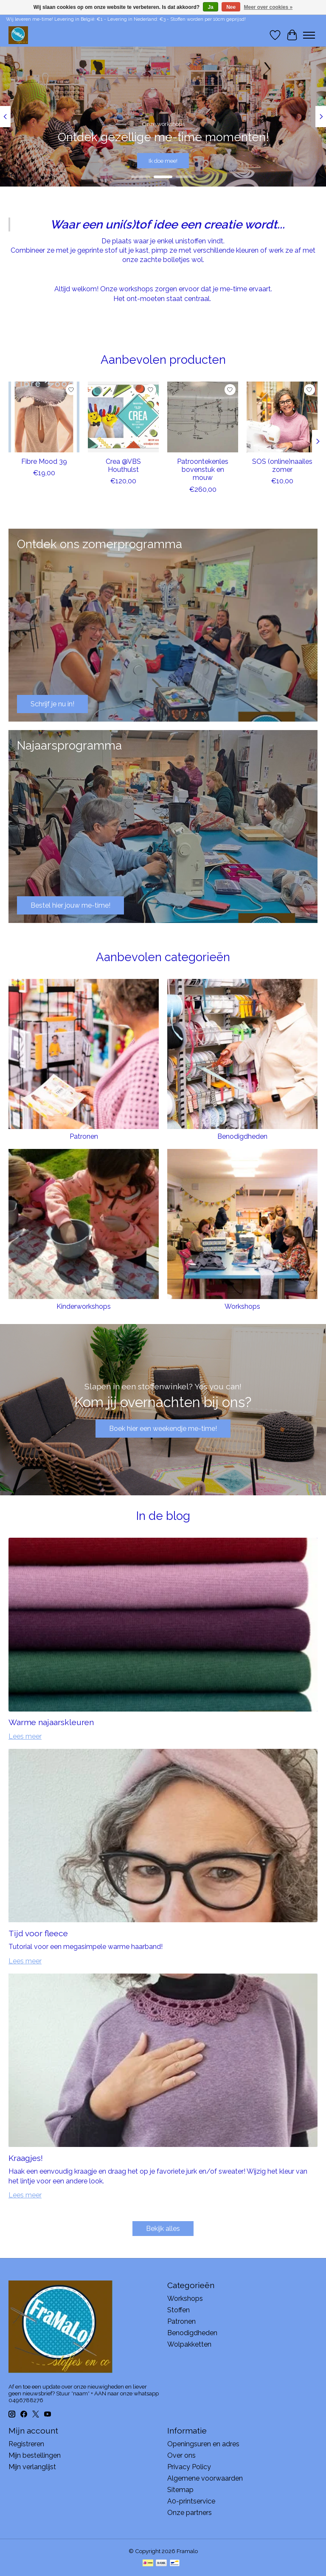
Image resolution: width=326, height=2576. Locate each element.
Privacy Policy (189, 2467)
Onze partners (189, 2513)
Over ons (181, 2455)
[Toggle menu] (309, 35)
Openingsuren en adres (203, 2444)
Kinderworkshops (83, 1306)
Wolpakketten (189, 2344)
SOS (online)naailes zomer (282, 465)
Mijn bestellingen (34, 2455)
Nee (231, 7)
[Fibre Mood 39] (43, 417)
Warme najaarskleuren (51, 1722)
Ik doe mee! (163, 160)
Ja (210, 7)
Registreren (26, 2444)
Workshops (242, 1306)
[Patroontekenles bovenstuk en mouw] (202, 417)
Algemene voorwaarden (205, 2478)
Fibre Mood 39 (44, 461)
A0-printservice (191, 2501)
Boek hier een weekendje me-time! (163, 1429)
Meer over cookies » (268, 7)
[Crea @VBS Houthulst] (123, 417)
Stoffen (178, 2310)
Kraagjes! (25, 2158)
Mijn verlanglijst (32, 2467)
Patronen (84, 1136)
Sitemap (180, 2490)
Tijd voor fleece (38, 1933)
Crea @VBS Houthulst (123, 465)
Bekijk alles (163, 2229)
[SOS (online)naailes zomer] (282, 417)
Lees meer (25, 1736)
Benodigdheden (242, 1136)
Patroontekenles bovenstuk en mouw (202, 469)
